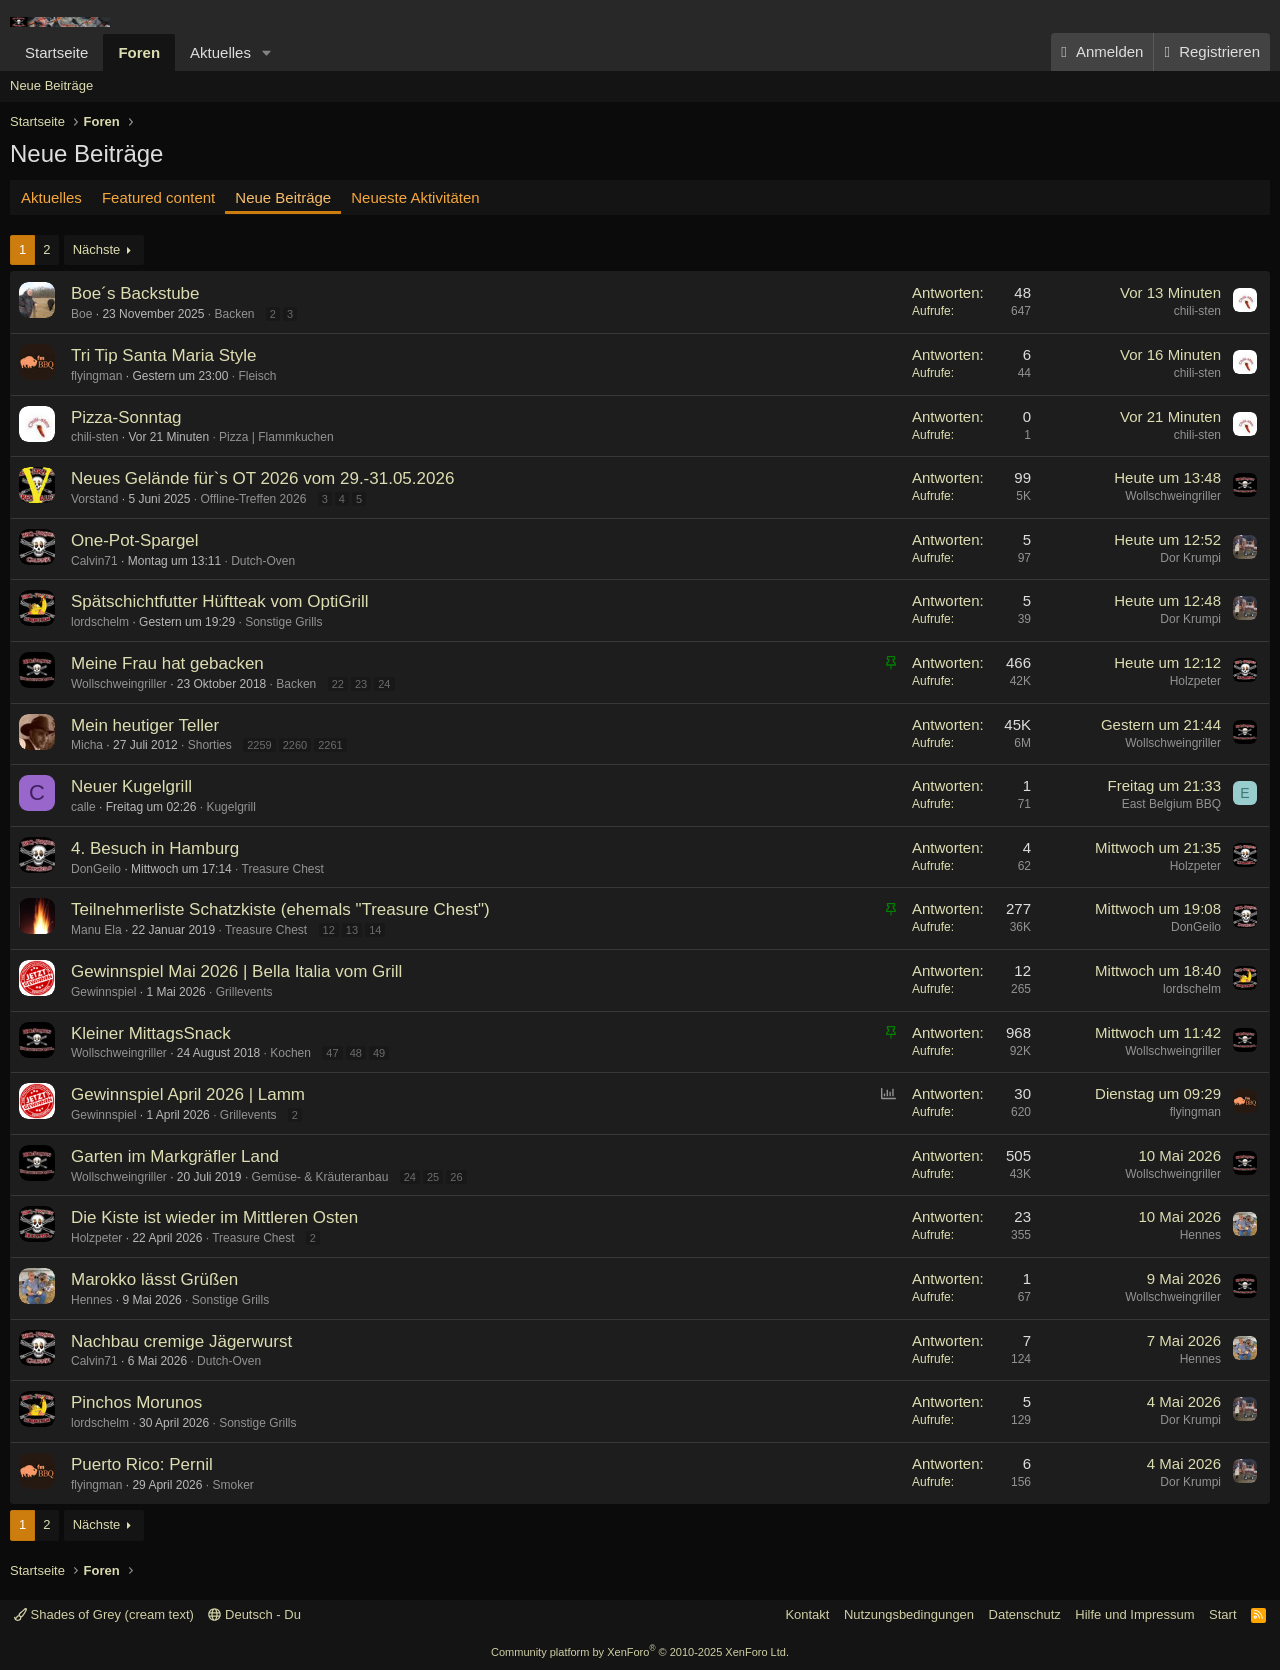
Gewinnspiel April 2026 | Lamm (188, 1094)
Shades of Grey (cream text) (104, 1614)
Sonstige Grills (283, 622)
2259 (259, 745)
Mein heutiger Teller (145, 725)
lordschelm (100, 622)
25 (433, 1177)
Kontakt (807, 1614)
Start (1222, 1614)
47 (332, 1053)
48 (356, 1053)
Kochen (290, 1053)
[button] (267, 52)
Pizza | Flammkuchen (276, 437)
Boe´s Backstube (135, 293)
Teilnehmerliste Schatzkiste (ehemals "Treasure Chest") (280, 909)
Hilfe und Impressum (1134, 1614)
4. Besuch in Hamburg (155, 848)
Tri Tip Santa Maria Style (164, 355)
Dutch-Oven (263, 561)
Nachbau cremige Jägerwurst (181, 1341)
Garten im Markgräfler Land (175, 1156)
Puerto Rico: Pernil (142, 1464)
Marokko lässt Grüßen (154, 1279)
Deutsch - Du (254, 1614)
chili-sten (1197, 311)
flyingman (96, 376)
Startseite (56, 52)
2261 (330, 745)
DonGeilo (96, 869)
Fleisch (257, 376)
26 (456, 1177)
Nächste (97, 249)
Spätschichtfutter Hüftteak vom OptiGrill (220, 601)
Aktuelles (220, 52)
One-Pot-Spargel (135, 540)
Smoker (232, 1485)
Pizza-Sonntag (126, 417)
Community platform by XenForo (640, 1652)
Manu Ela (96, 930)
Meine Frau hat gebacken (167, 663)
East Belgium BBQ (1171, 804)
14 (375, 930)
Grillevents (244, 992)
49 (379, 1053)
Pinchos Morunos (136, 1402)
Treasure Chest (283, 869)
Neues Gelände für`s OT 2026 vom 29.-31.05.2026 (262, 478)
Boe (81, 314)
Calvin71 (94, 561)
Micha (87, 745)
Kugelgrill (230, 807)
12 (329, 930)
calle (83, 807)
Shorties (210, 745)
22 (338, 684)
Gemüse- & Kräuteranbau (320, 1177)
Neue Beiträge (51, 85)
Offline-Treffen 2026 (253, 499)
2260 (295, 745)
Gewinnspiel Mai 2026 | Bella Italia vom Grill (236, 971)
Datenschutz (1025, 1614)
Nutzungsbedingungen (909, 1614)
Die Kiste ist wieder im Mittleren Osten (214, 1217)
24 (384, 684)
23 (361, 684)
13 (352, 930)
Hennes (1200, 1235)
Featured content (158, 197)
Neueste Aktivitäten (415, 197)
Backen (234, 314)
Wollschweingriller (1173, 496)
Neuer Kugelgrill (131, 786)
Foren (139, 52)
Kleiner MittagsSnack (151, 1033)
